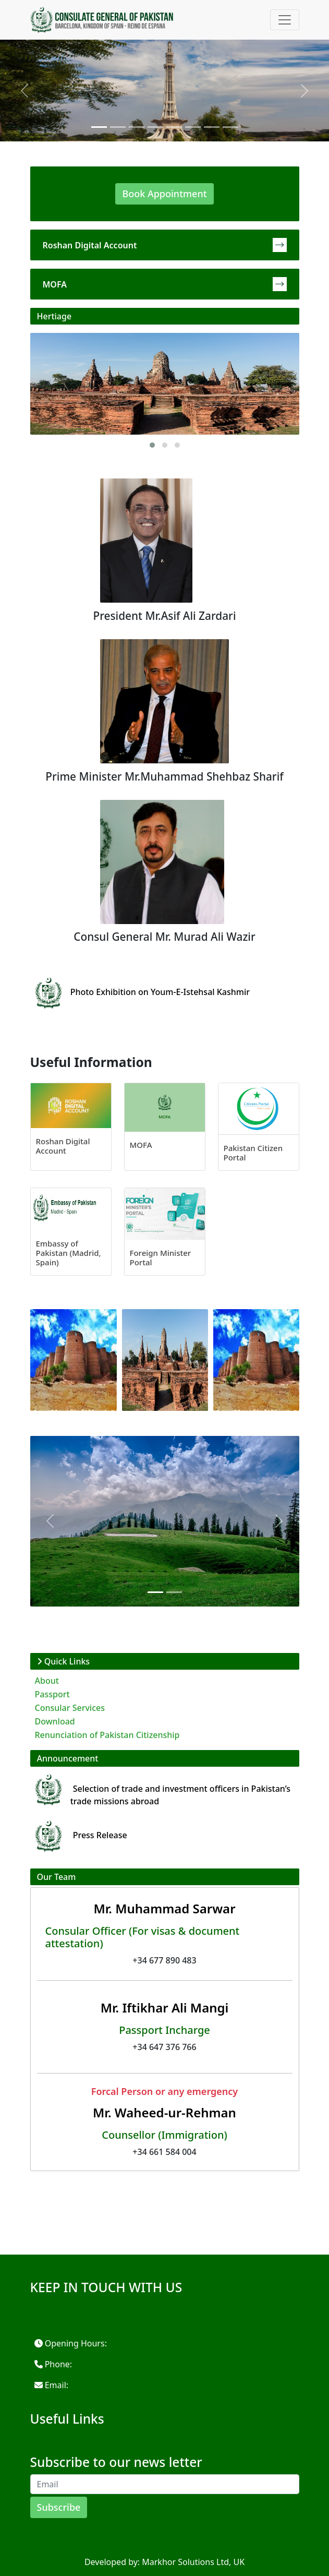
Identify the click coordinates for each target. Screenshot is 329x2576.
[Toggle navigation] (284, 19)
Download (55, 1721)
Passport (52, 1694)
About (47, 1680)
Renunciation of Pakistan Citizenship (107, 1735)
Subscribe (59, 2507)
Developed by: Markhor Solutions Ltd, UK (164, 2562)
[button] (152, 445)
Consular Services (70, 1708)
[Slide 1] (99, 127)
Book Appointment (164, 193)
